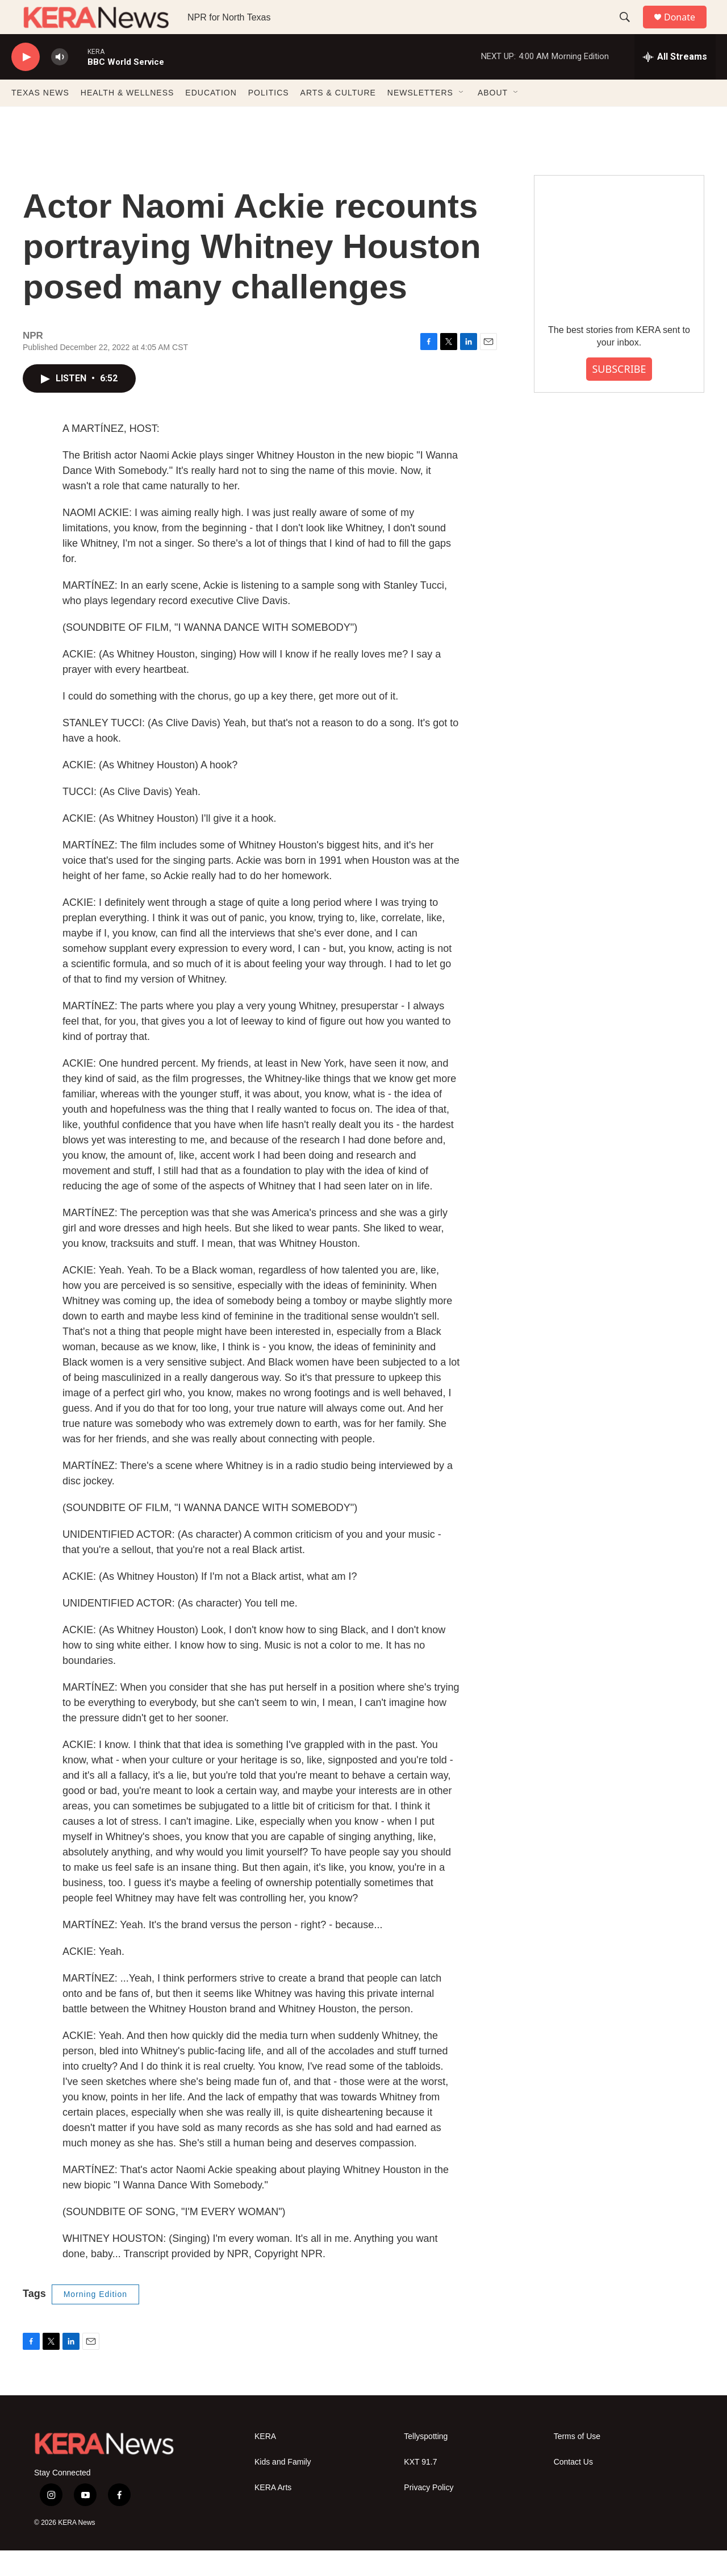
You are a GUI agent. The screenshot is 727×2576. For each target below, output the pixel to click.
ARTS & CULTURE (338, 118)
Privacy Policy (428, 2513)
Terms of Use (577, 2462)
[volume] (59, 82)
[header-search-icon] (630, 30)
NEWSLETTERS (420, 118)
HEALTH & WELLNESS (127, 118)
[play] (25, 82)
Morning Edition (95, 2319)
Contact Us (573, 2487)
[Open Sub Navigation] (461, 118)
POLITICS (268, 118)
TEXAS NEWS (40, 118)
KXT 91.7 (420, 2487)
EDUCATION (210, 118)
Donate (686, 30)
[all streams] (675, 82)
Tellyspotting (426, 2462)
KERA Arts (272, 2513)
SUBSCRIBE (619, 394)
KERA (265, 2462)
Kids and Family (282, 2487)
